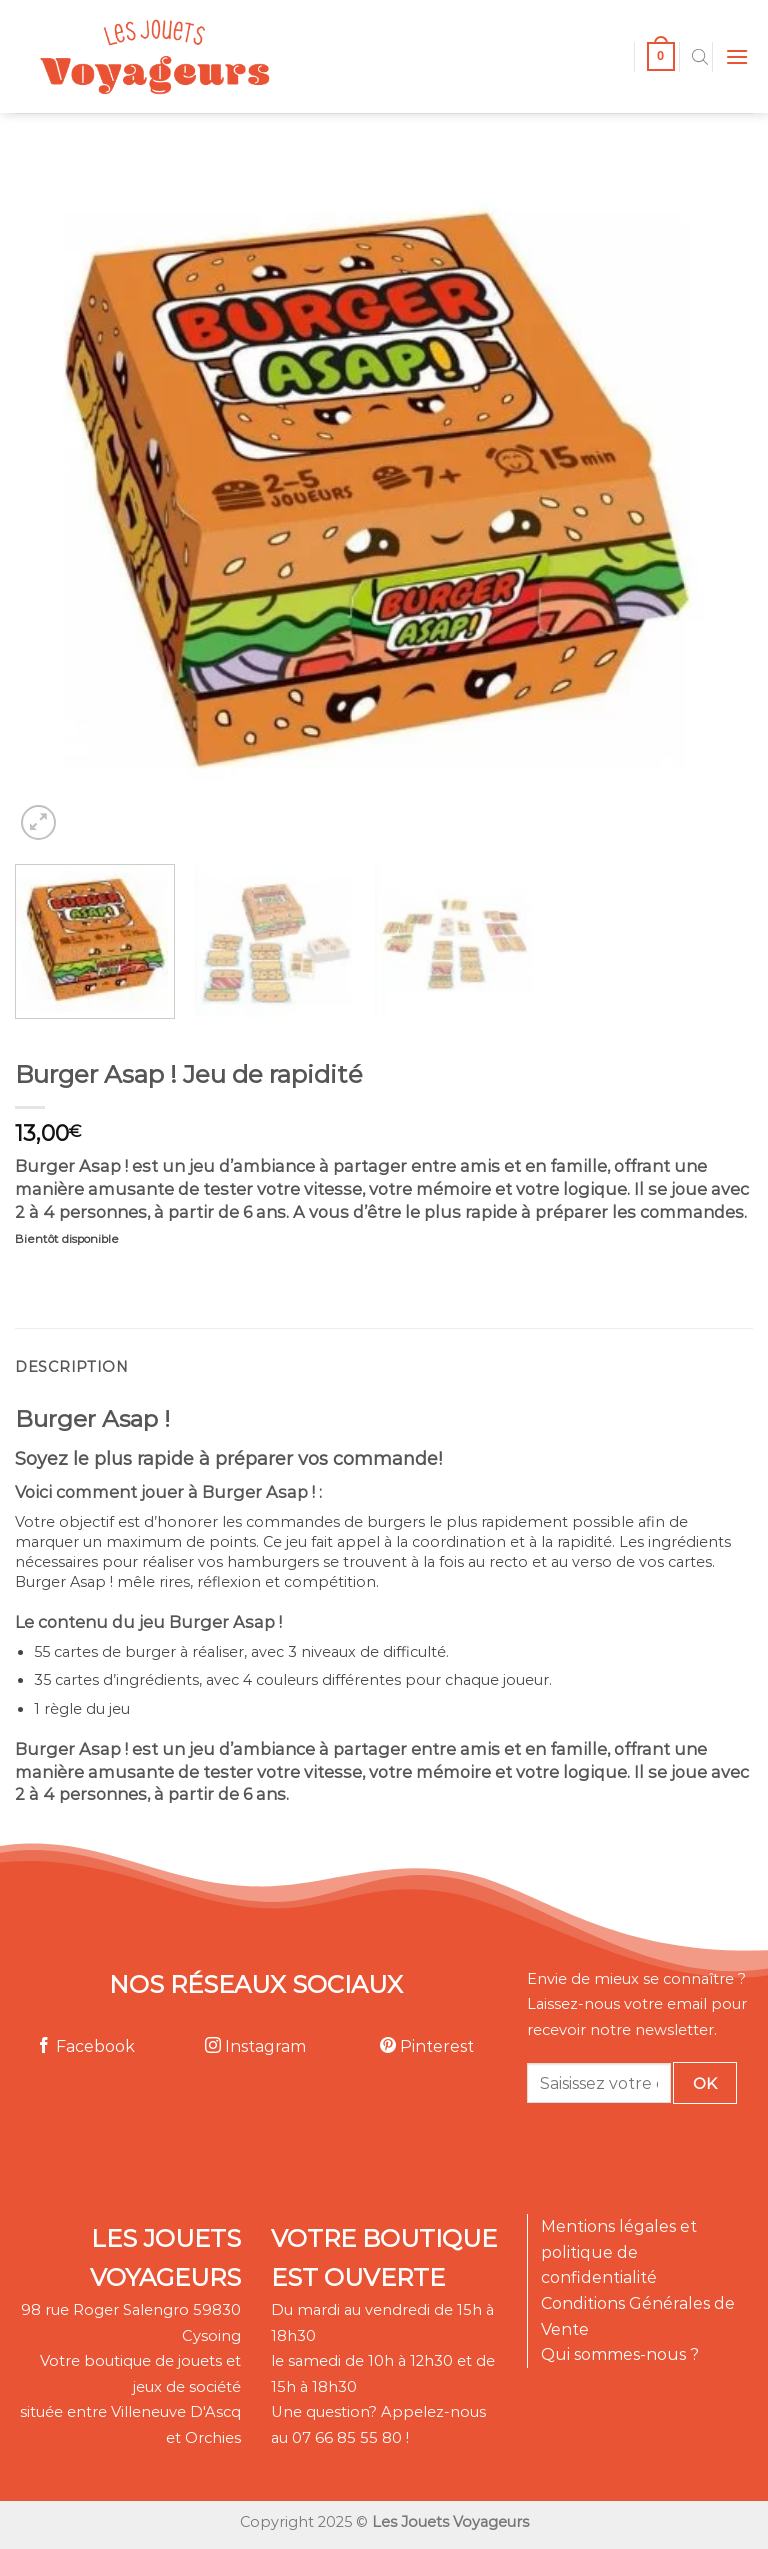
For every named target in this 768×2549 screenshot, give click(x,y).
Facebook (85, 2046)
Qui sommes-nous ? (620, 2354)
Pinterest (427, 2046)
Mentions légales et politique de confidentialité (619, 2252)
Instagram (255, 2046)
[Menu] (737, 56)
